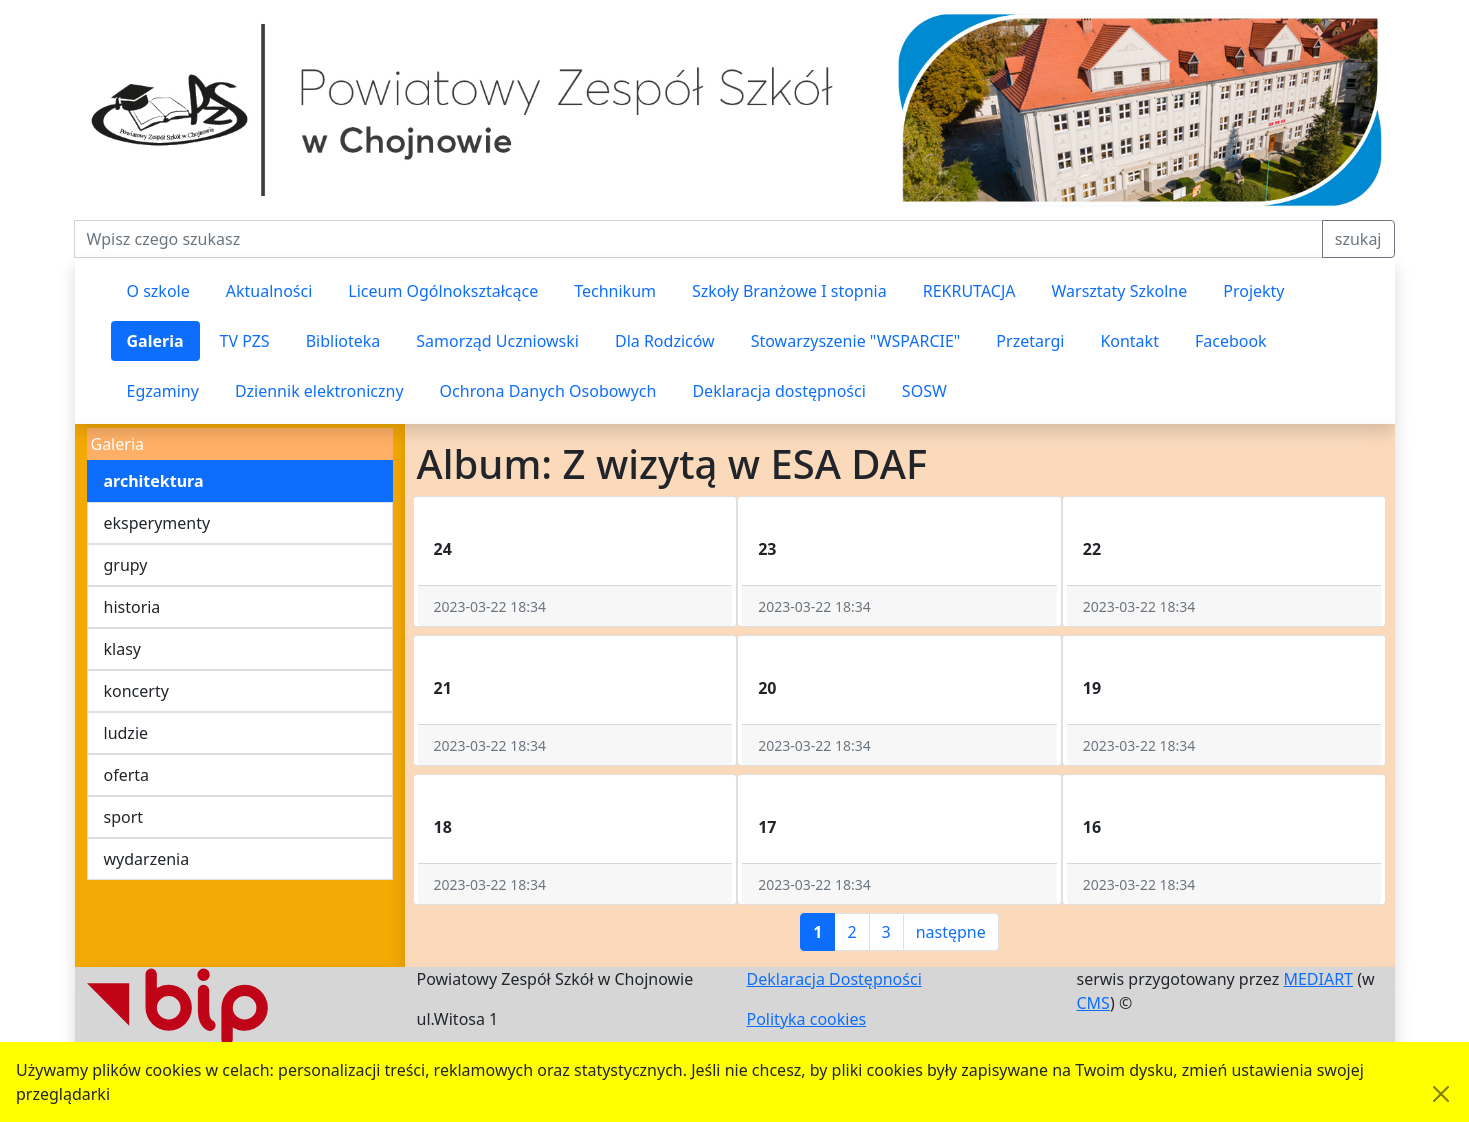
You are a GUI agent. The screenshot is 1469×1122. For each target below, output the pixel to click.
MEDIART (1318, 979)
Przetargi (1030, 341)
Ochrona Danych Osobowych (548, 391)
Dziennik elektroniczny (319, 391)
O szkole (158, 291)
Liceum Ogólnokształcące (443, 291)
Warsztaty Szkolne (1120, 291)
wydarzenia (147, 859)
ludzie (126, 733)
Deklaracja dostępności (778, 391)
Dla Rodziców (665, 341)
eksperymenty (157, 523)
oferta (127, 775)
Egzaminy (163, 391)
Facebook (1231, 341)
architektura (154, 481)
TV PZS (245, 341)
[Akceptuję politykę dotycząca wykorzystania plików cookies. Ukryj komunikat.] (1441, 1094)
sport (124, 817)
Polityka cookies (807, 1019)
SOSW (924, 391)
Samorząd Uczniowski (497, 341)
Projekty (1253, 291)
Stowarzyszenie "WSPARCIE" (856, 341)
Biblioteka (343, 341)
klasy (122, 649)
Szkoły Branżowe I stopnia (789, 291)
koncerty (136, 691)
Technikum (615, 291)
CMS (1093, 1003)
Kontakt (1129, 341)
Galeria (155, 341)
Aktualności (269, 291)
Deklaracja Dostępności (834, 979)
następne (951, 932)
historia (132, 607)
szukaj (1358, 239)
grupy (126, 565)
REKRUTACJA (969, 291)
